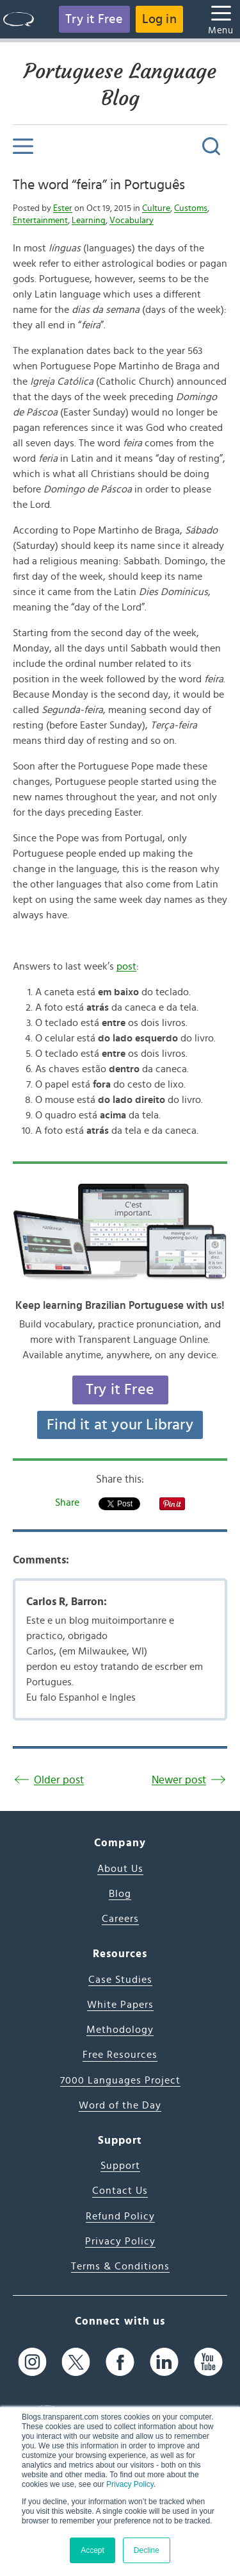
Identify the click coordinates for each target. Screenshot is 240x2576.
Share (67, 1502)
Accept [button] (92, 2550)
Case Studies (120, 1979)
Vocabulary (131, 220)
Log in (159, 19)
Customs (190, 208)
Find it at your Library (120, 1425)
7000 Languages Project (120, 2080)
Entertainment (40, 220)
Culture (156, 208)
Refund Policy (120, 2216)
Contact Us (120, 2190)
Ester (62, 208)
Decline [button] (146, 2550)
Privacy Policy (130, 2484)
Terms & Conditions (120, 2266)
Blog (120, 1894)
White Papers (120, 2004)
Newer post (179, 1779)
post (126, 966)
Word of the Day (120, 2105)
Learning (89, 220)
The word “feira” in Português (99, 185)
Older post (59, 1779)
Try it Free (94, 19)
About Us (120, 1869)
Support (120, 2165)
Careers (120, 1919)
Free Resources (120, 2055)
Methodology (120, 2030)
